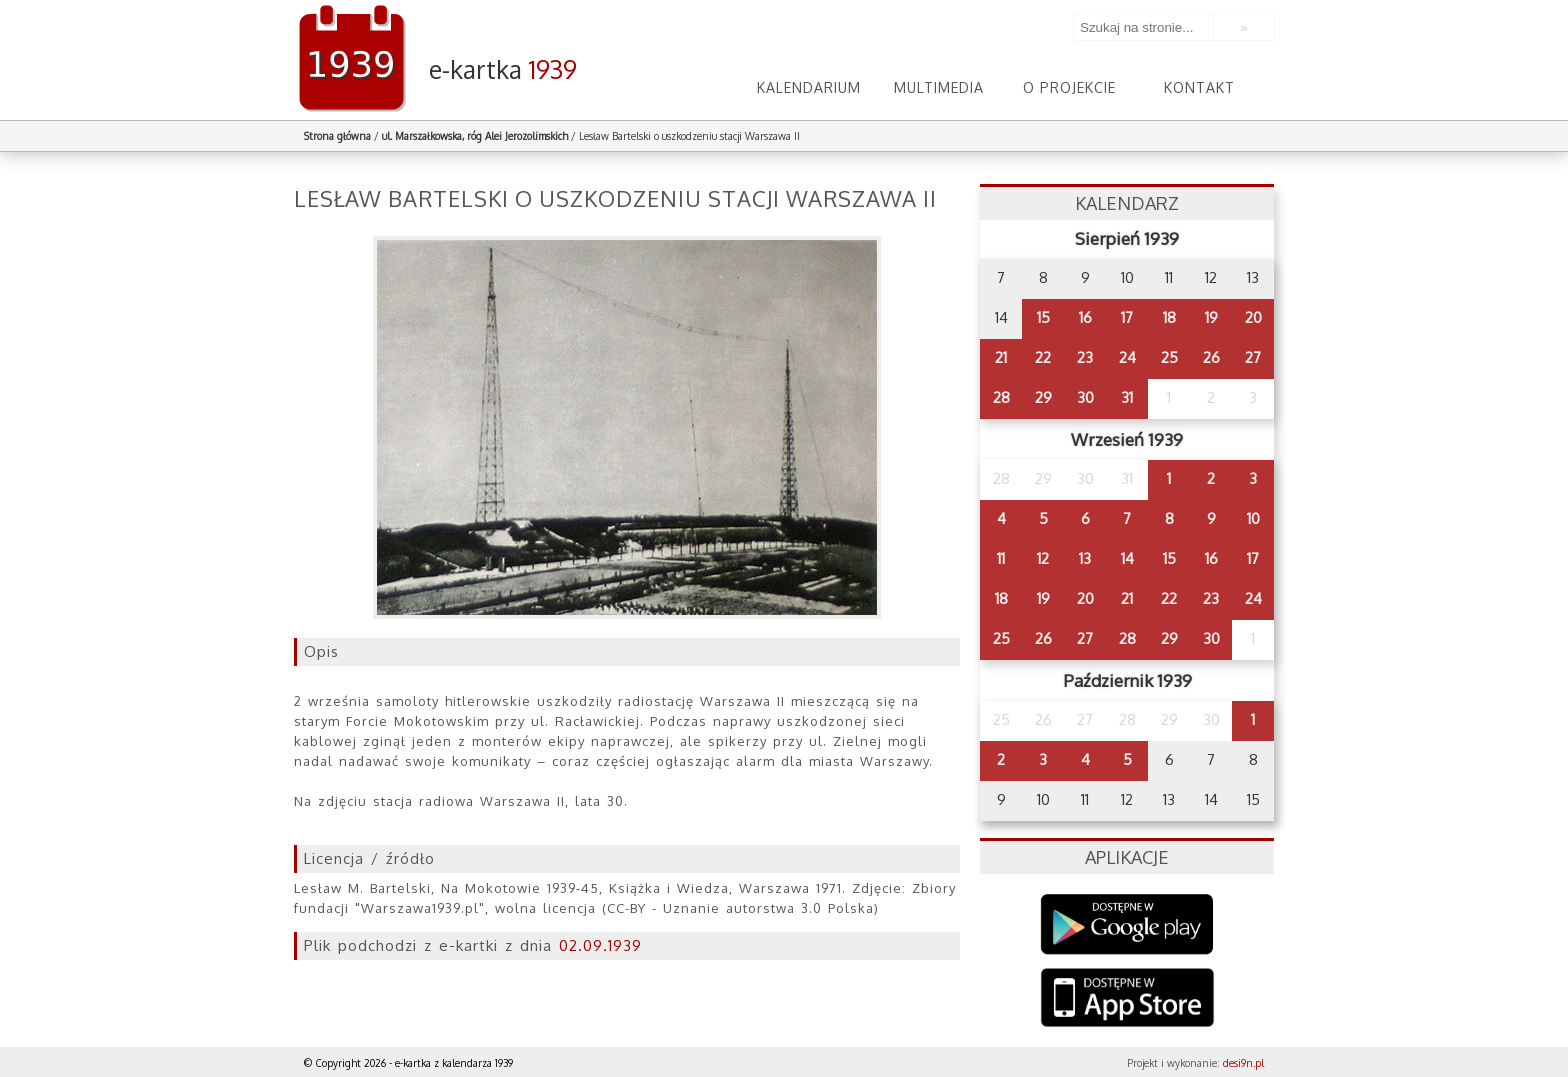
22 (1043, 357)
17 (1127, 317)
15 (1043, 317)
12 (1043, 558)
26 (1211, 357)
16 (1085, 317)
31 (1127, 397)
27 (1253, 357)
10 (1253, 518)
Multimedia (939, 87)
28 (1001, 397)
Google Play (1127, 924)
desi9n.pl (1243, 1063)
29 (1043, 397)
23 (1085, 357)
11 (1001, 558)
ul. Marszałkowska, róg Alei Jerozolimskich (475, 136)
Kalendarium (809, 87)
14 (1127, 558)
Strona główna (337, 136)
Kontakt (1199, 87)
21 (1001, 357)
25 (1169, 357)
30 (1085, 397)
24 (1127, 357)
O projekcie (1069, 87)
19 (1211, 317)
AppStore (1127, 999)
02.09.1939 (600, 945)
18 (1169, 317)
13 (1085, 558)
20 (1253, 317)
